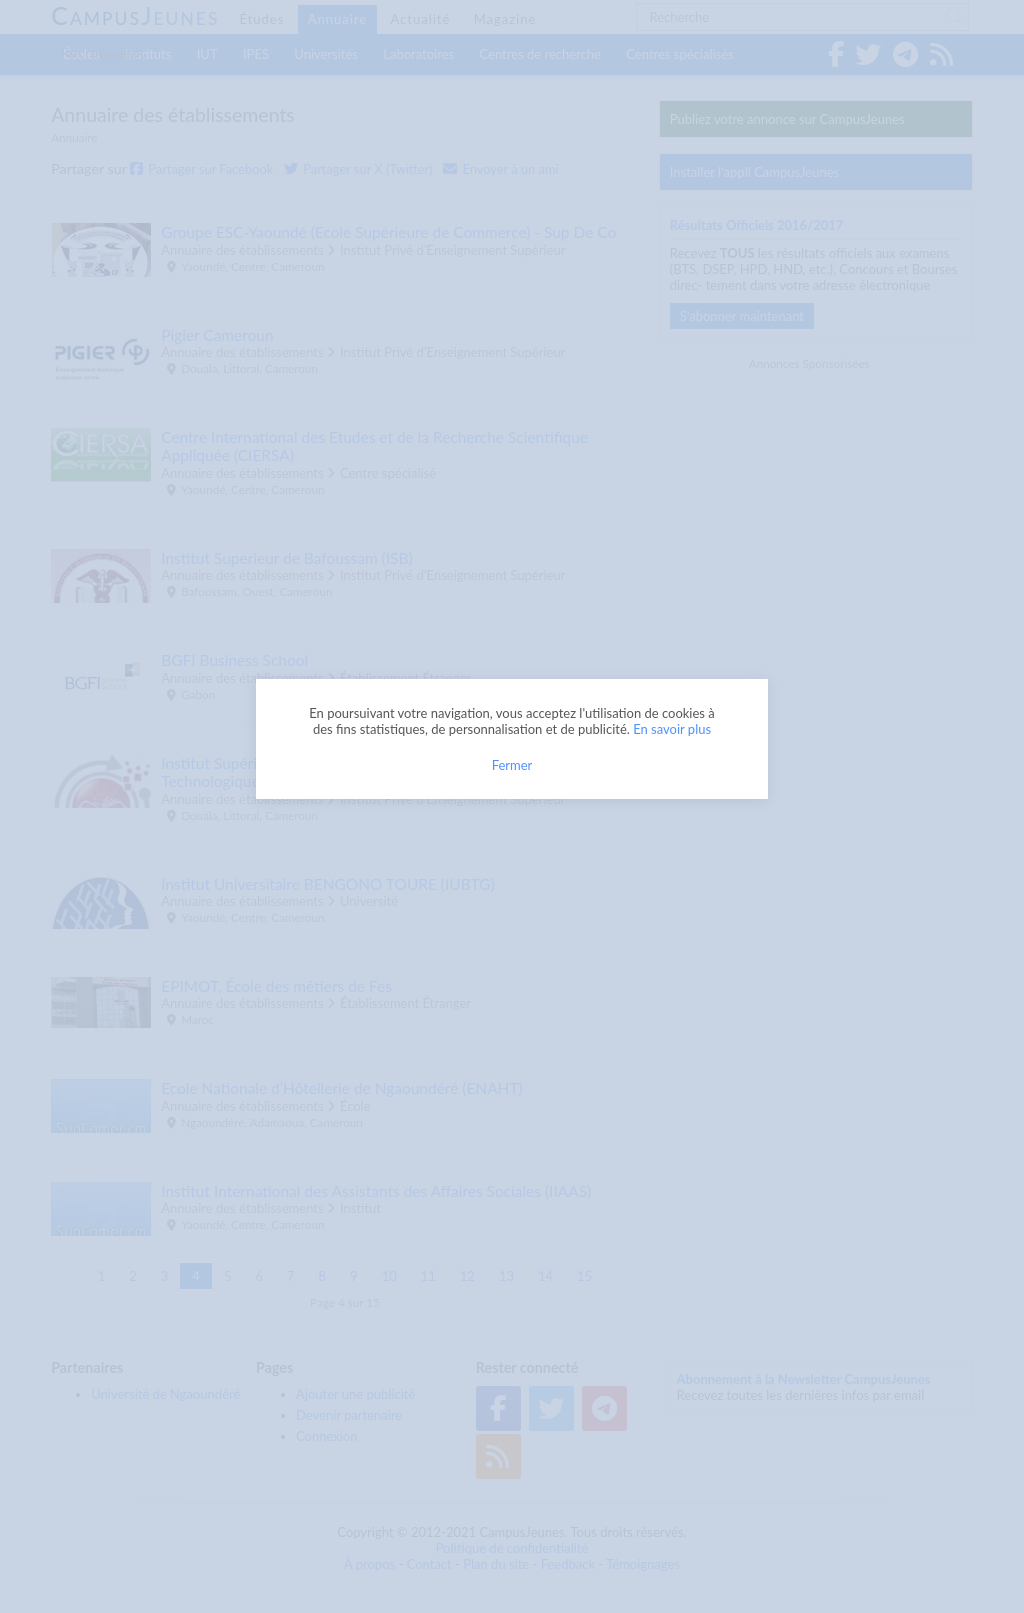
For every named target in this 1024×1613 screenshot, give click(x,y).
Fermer (512, 765)
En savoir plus (672, 729)
